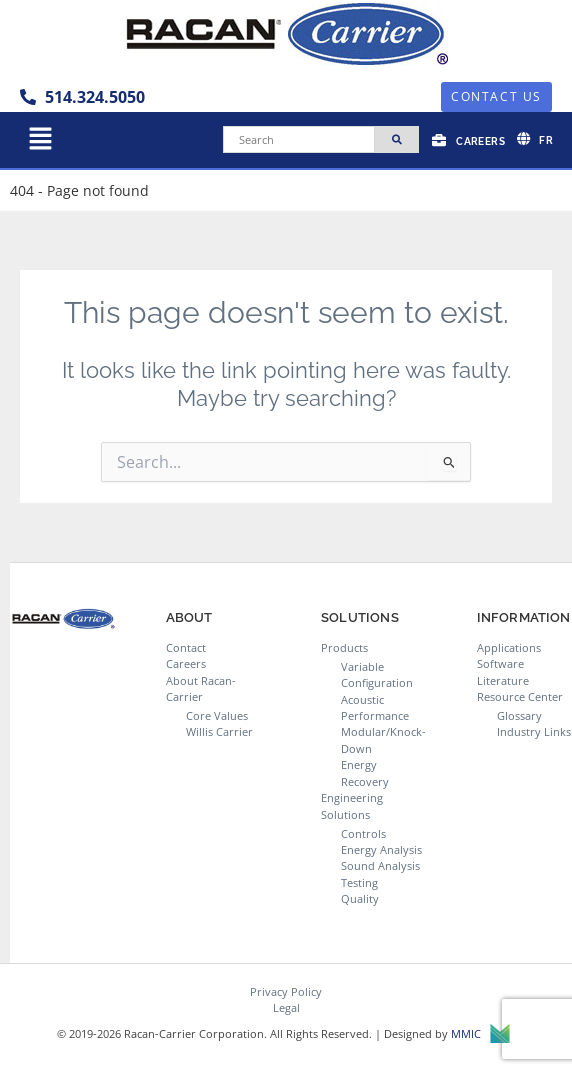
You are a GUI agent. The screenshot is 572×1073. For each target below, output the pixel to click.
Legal (286, 1007)
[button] (40, 140)
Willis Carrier (219, 731)
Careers (186, 663)
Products (344, 647)
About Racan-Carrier (201, 688)
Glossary (519, 715)
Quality (360, 898)
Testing (359, 882)
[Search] (299, 139)
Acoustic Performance (375, 707)
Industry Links (534, 731)
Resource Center (520, 696)
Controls (363, 833)
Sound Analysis (380, 865)
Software (500, 663)
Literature (503, 680)
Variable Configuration (377, 674)
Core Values (217, 715)
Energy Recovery (365, 772)
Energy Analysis (381, 849)
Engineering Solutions (352, 805)
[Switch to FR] (535, 139)
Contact (186, 647)
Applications (509, 647)
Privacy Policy (286, 991)
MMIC (480, 1034)
